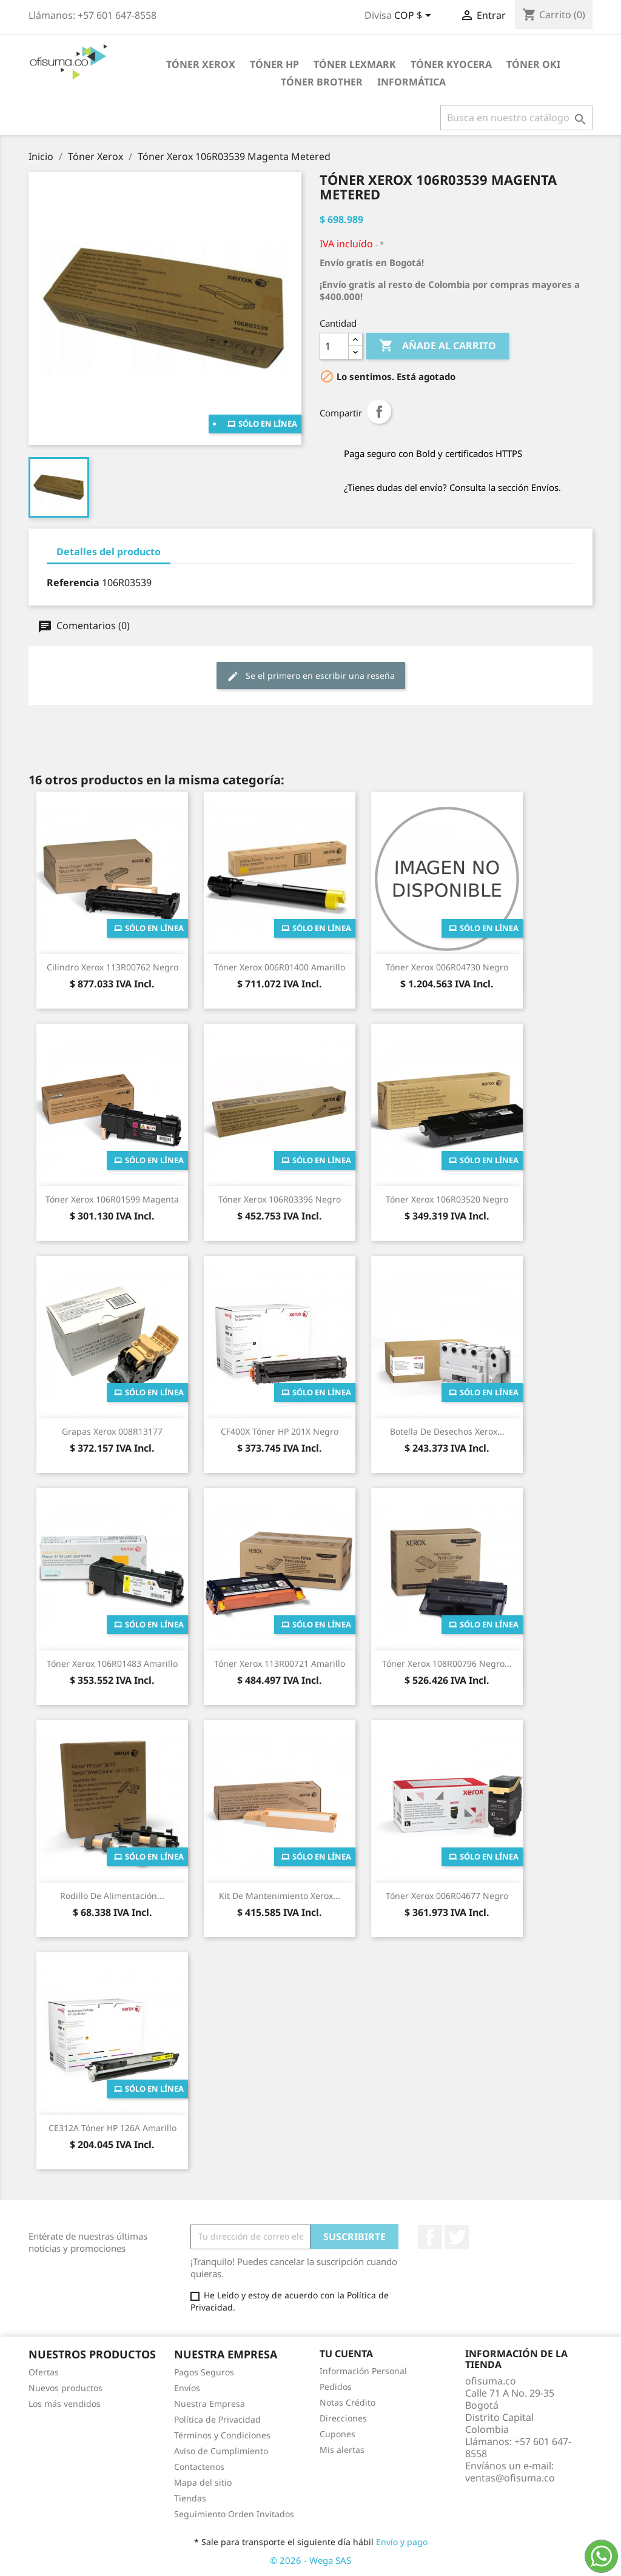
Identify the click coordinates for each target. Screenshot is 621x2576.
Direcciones (343, 2418)
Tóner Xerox (200, 64)
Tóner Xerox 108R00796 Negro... (447, 1663)
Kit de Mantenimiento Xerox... (279, 1895)
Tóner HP (274, 64)
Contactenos (199, 2466)
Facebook (430, 2237)
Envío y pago (402, 2542)
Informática (411, 81)
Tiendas (190, 2498)
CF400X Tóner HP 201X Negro (279, 1431)
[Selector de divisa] (414, 16)
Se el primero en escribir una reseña (311, 676)
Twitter (457, 2237)
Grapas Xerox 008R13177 (112, 1431)
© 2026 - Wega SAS (310, 2560)
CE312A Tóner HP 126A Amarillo (112, 2128)
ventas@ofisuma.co (510, 2477)
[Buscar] (516, 117)
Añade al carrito (437, 346)
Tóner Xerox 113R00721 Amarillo (279, 1663)
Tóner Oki (533, 64)
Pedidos (336, 2386)
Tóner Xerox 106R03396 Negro (279, 1199)
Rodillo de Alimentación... (112, 1895)
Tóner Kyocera (451, 64)
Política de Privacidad (217, 2419)
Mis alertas (342, 2449)
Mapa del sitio (203, 2482)
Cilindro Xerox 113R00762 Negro (112, 967)
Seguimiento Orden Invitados (234, 2514)
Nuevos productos (65, 2388)
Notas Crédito (347, 2402)
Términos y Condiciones (222, 2435)
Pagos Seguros (204, 2372)
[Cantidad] (334, 346)
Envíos (187, 2388)
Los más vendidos (65, 2403)
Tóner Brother (322, 81)
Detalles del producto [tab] (108, 551)
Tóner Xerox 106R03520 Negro (447, 1199)
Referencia (73, 582)
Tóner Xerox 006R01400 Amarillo (279, 967)
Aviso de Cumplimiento (221, 2451)
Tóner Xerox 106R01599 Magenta (112, 1199)
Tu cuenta (346, 2353)
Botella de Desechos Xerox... (447, 1431)
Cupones (337, 2434)
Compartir (379, 411)
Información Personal (363, 2371)
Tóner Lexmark (355, 64)
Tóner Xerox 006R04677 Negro (447, 1895)
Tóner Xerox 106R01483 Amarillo (112, 1663)
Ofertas (44, 2372)
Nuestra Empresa (209, 2403)
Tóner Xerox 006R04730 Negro (447, 967)
